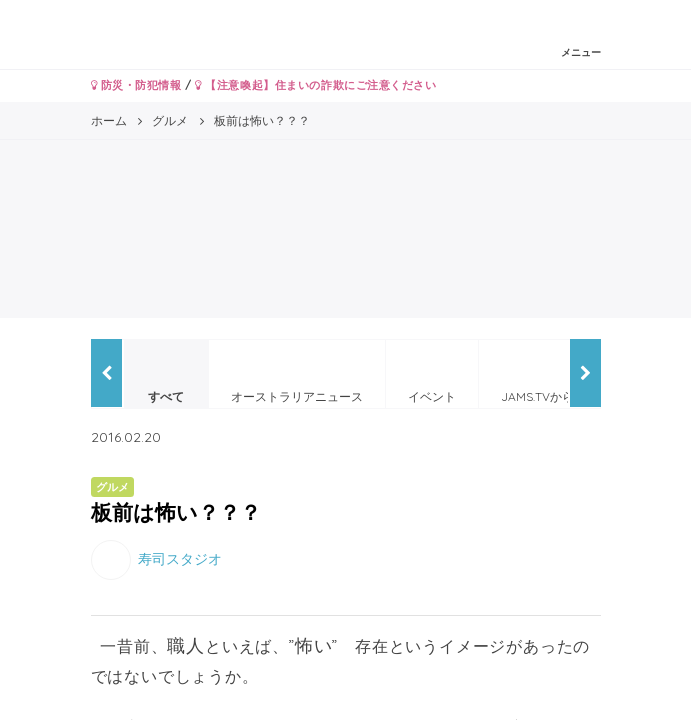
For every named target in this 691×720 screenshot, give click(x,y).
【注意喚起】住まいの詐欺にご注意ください (315, 85)
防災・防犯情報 (136, 85)
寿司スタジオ (180, 558)
